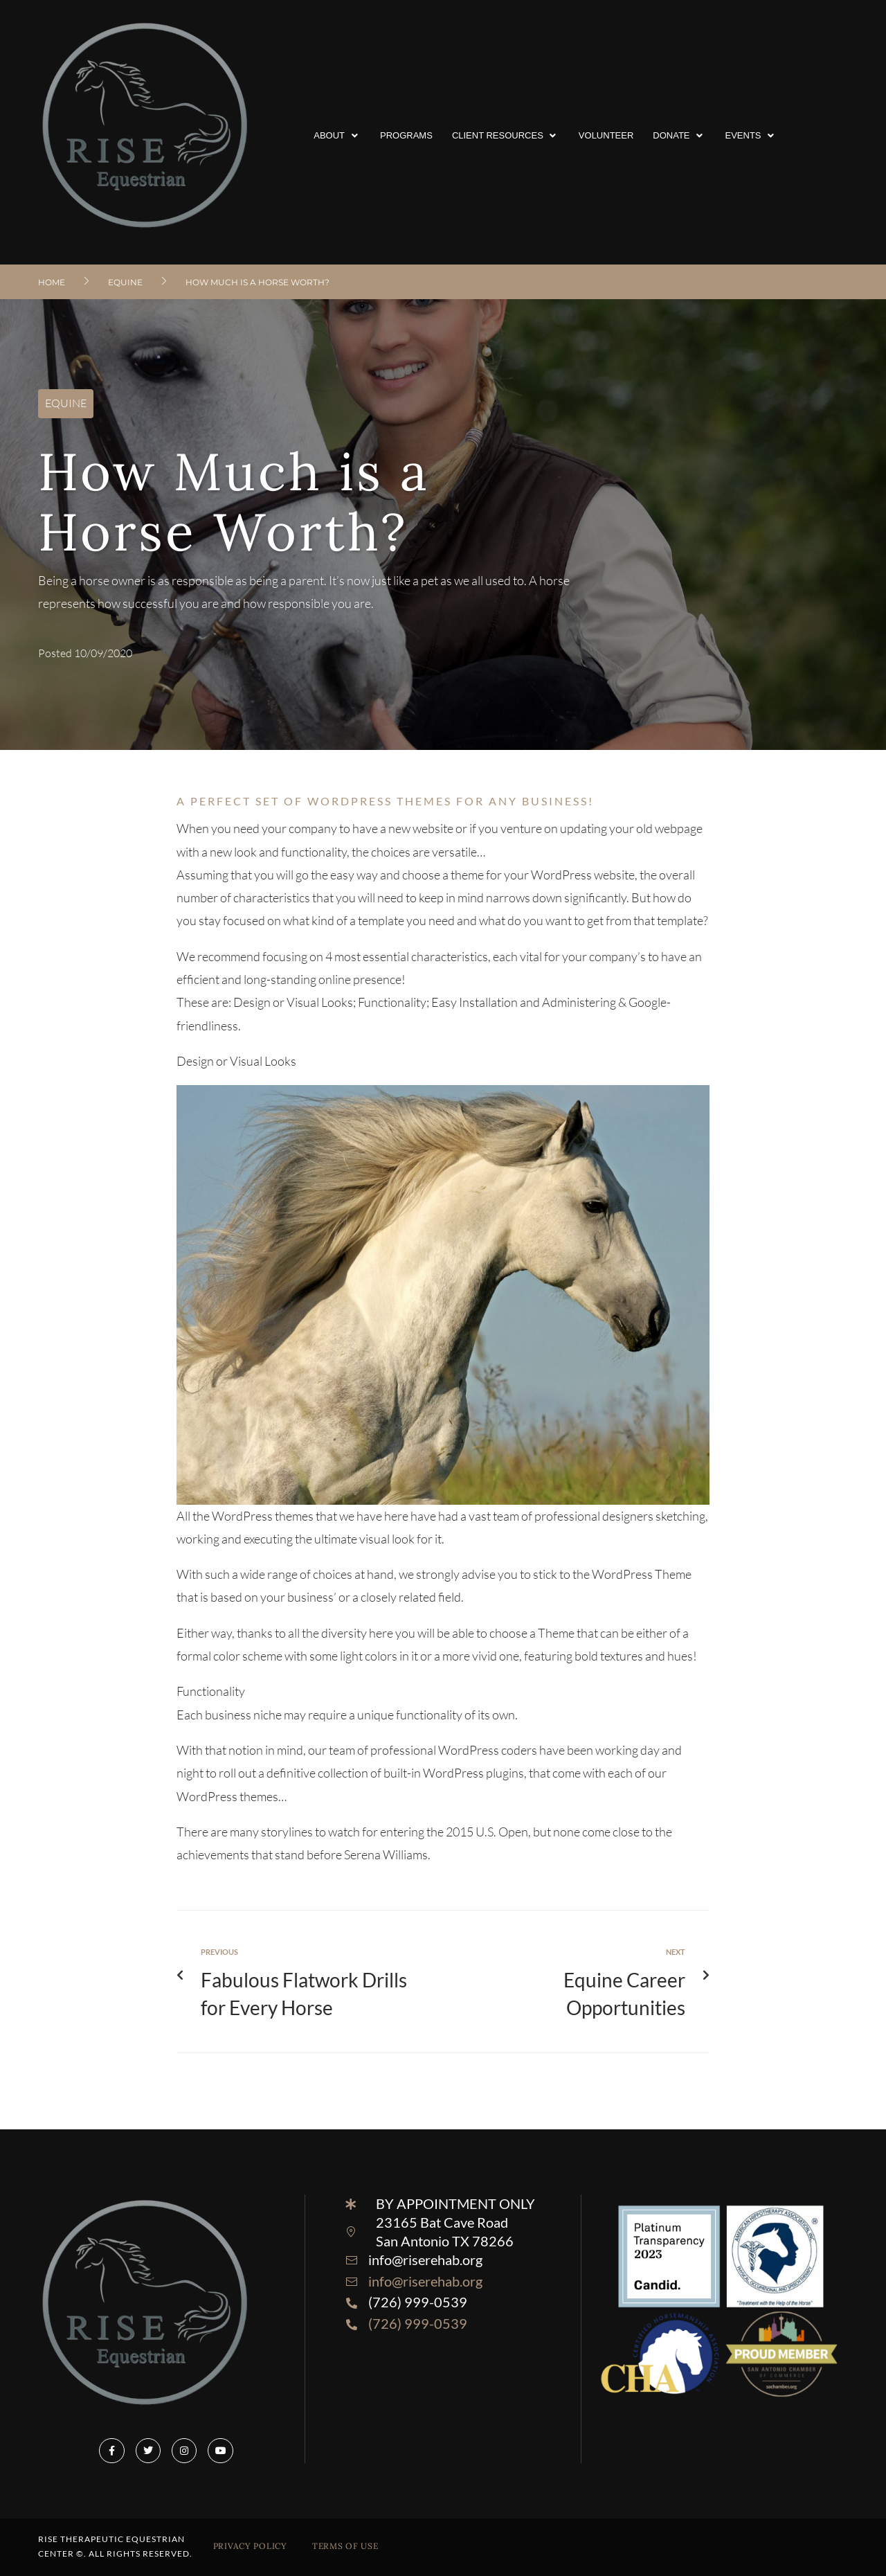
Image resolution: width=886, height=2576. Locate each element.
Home (51, 282)
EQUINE (125, 282)
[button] (337, 135)
